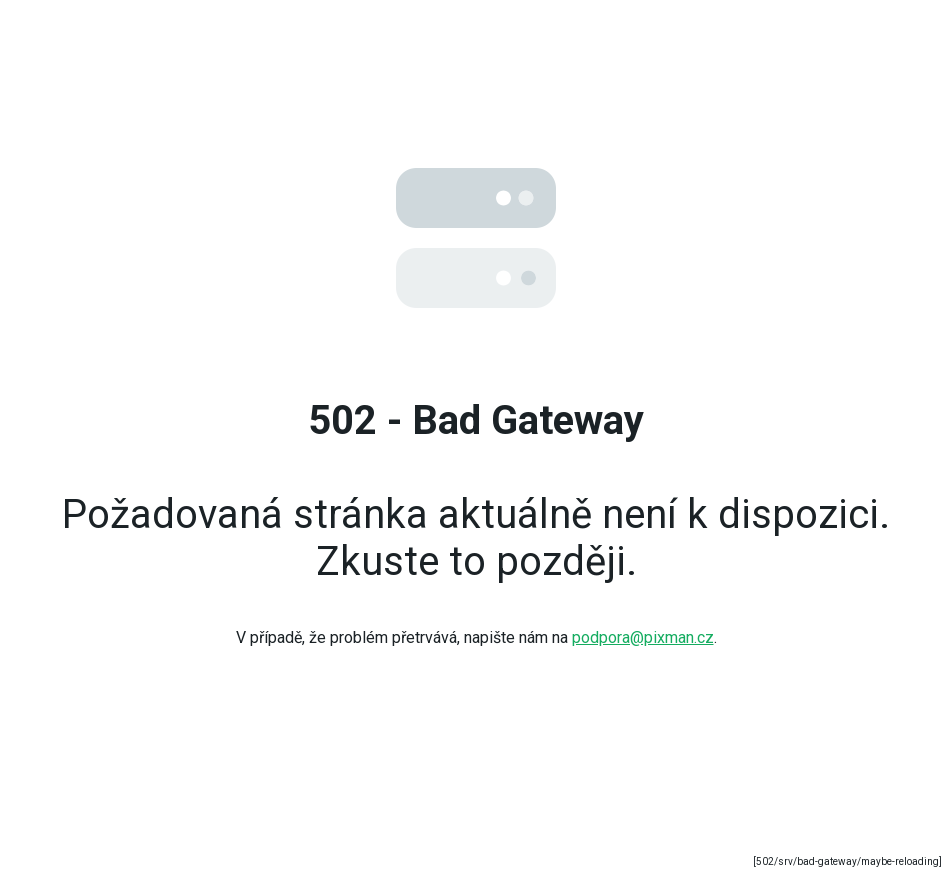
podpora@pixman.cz (643, 637)
